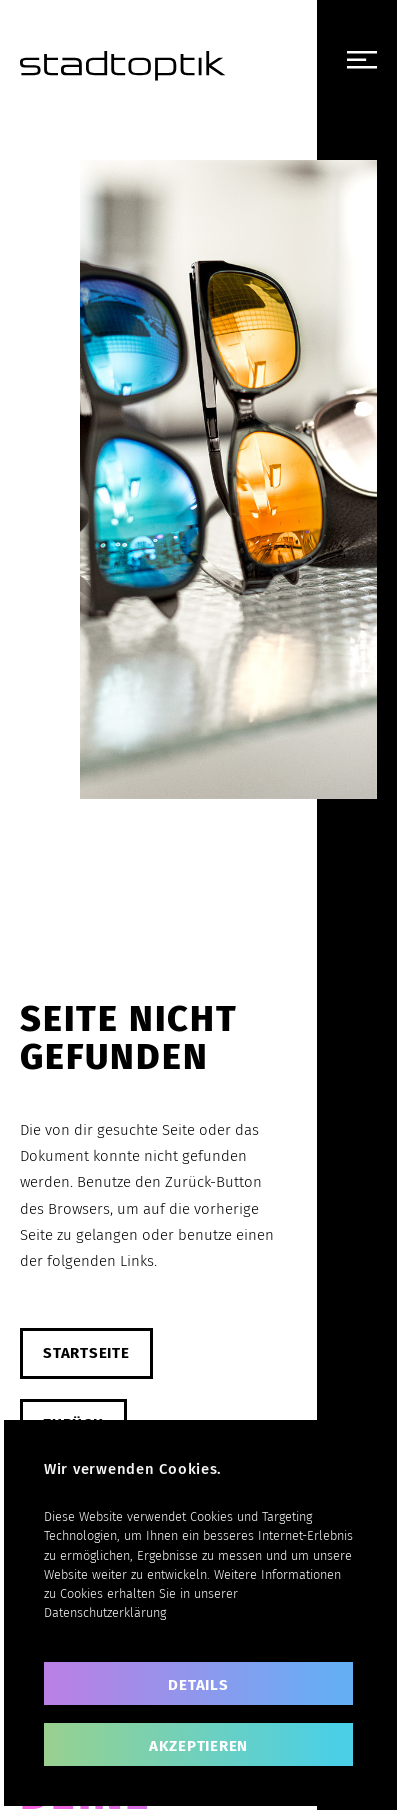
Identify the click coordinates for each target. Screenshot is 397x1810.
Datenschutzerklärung (105, 1612)
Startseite (86, 1353)
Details (198, 1685)
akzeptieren (198, 1746)
